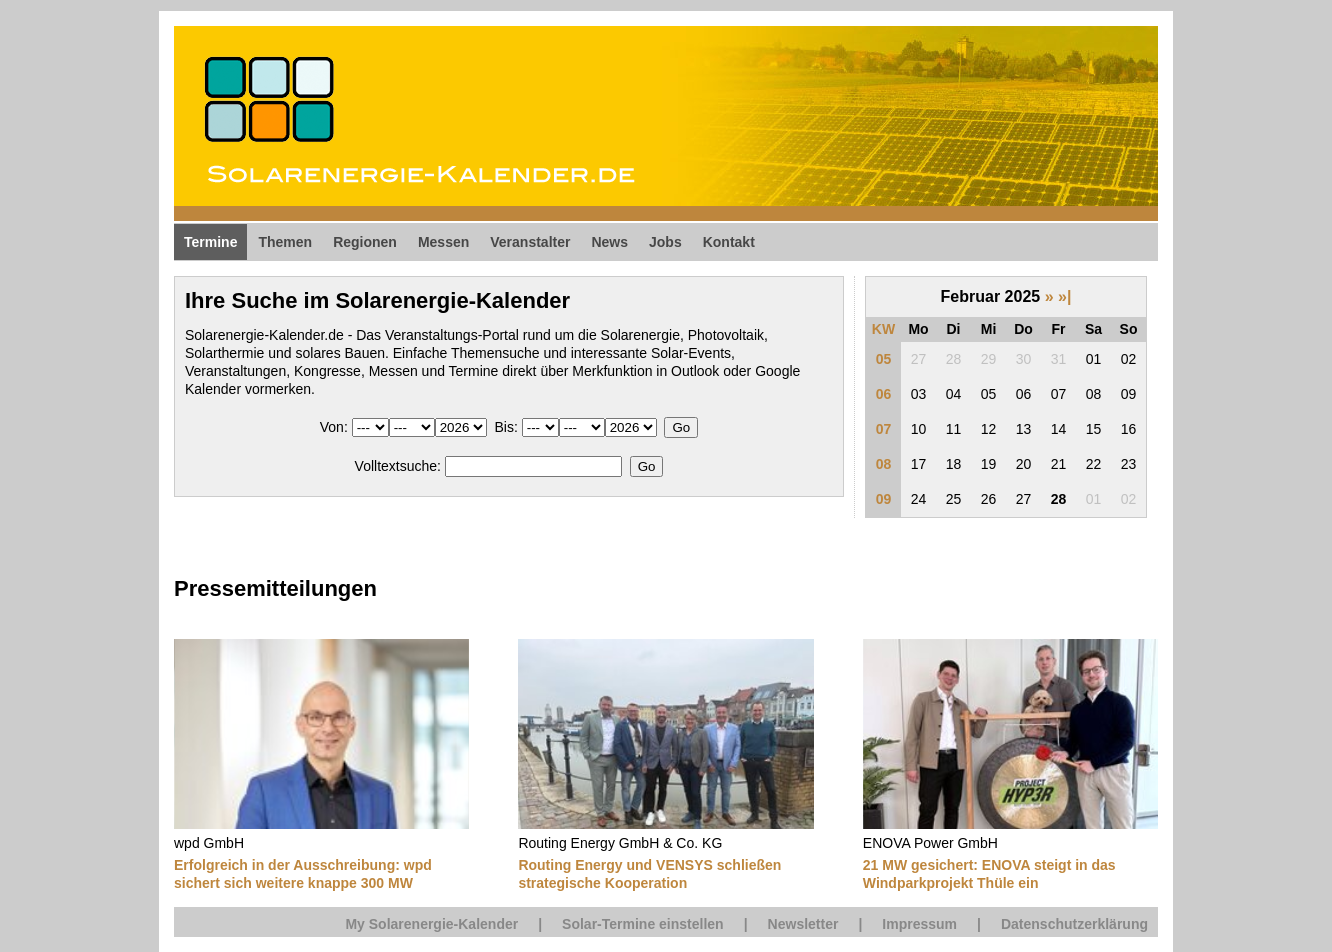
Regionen (365, 242)
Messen (443, 242)
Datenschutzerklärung (1074, 924)
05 (884, 359)
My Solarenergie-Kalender (431, 924)
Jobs (665, 242)
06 (884, 394)
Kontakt (729, 242)
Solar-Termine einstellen (643, 924)
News (609, 242)
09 (884, 499)
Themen (285, 242)
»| (1064, 296)
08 (884, 464)
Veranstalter (530, 242)
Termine (210, 242)
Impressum (919, 924)
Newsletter (803, 924)
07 (884, 429)
